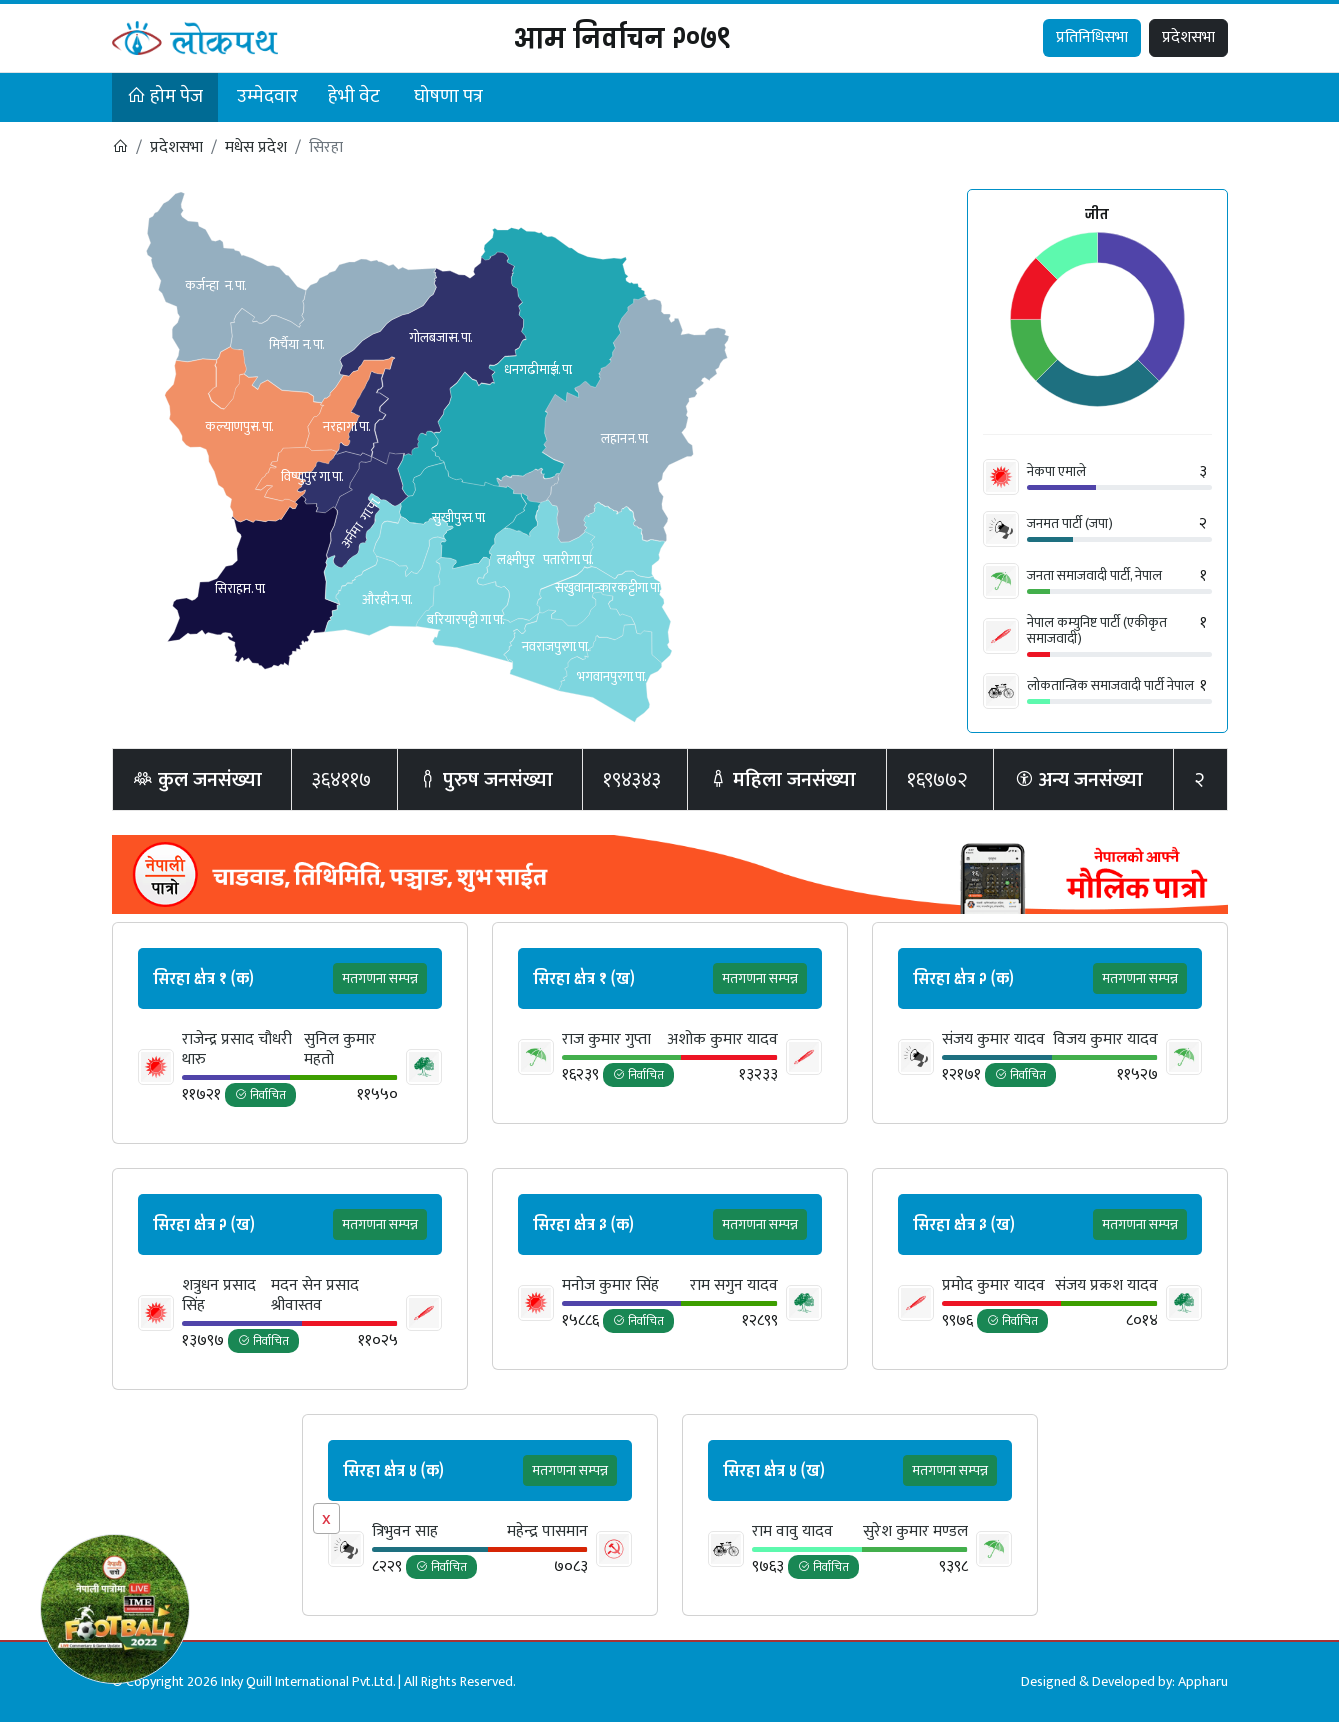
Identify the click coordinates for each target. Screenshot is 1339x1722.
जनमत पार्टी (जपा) (1070, 523)
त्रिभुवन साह (405, 1532)
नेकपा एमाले (1056, 471)
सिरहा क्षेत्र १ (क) (203, 979)
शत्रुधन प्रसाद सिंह (219, 1296)
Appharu (1203, 1681)
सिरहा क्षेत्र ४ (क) (393, 1471)
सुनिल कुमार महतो (340, 1050)
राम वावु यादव (792, 1532)
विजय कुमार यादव (1105, 1040)
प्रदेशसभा (1188, 37)
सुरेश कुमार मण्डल (915, 1532)
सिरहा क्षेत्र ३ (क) (583, 1225)
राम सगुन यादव (734, 1286)
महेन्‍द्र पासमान (547, 1532)
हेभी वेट (354, 96)
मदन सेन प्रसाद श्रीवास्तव (315, 1296)
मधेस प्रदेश (256, 147)
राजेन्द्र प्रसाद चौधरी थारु (237, 1050)
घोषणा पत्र (448, 96)
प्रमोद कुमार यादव (993, 1286)
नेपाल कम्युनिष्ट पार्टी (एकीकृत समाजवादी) (1097, 630)
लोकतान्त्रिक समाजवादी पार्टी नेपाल (1110, 685)
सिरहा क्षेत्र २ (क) (963, 979)
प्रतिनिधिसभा (1092, 37)
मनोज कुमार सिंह (610, 1286)
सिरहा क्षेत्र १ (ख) (584, 979)
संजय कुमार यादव (993, 1040)
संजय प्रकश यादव (1106, 1286)
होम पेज (165, 96)
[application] (1097, 321)
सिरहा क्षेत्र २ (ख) (204, 1225)
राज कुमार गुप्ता (606, 1040)
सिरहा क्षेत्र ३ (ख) (964, 1225)
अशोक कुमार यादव (722, 1040)
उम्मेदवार (267, 96)
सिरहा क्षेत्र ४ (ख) (774, 1471)
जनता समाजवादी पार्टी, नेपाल (1094, 575)
